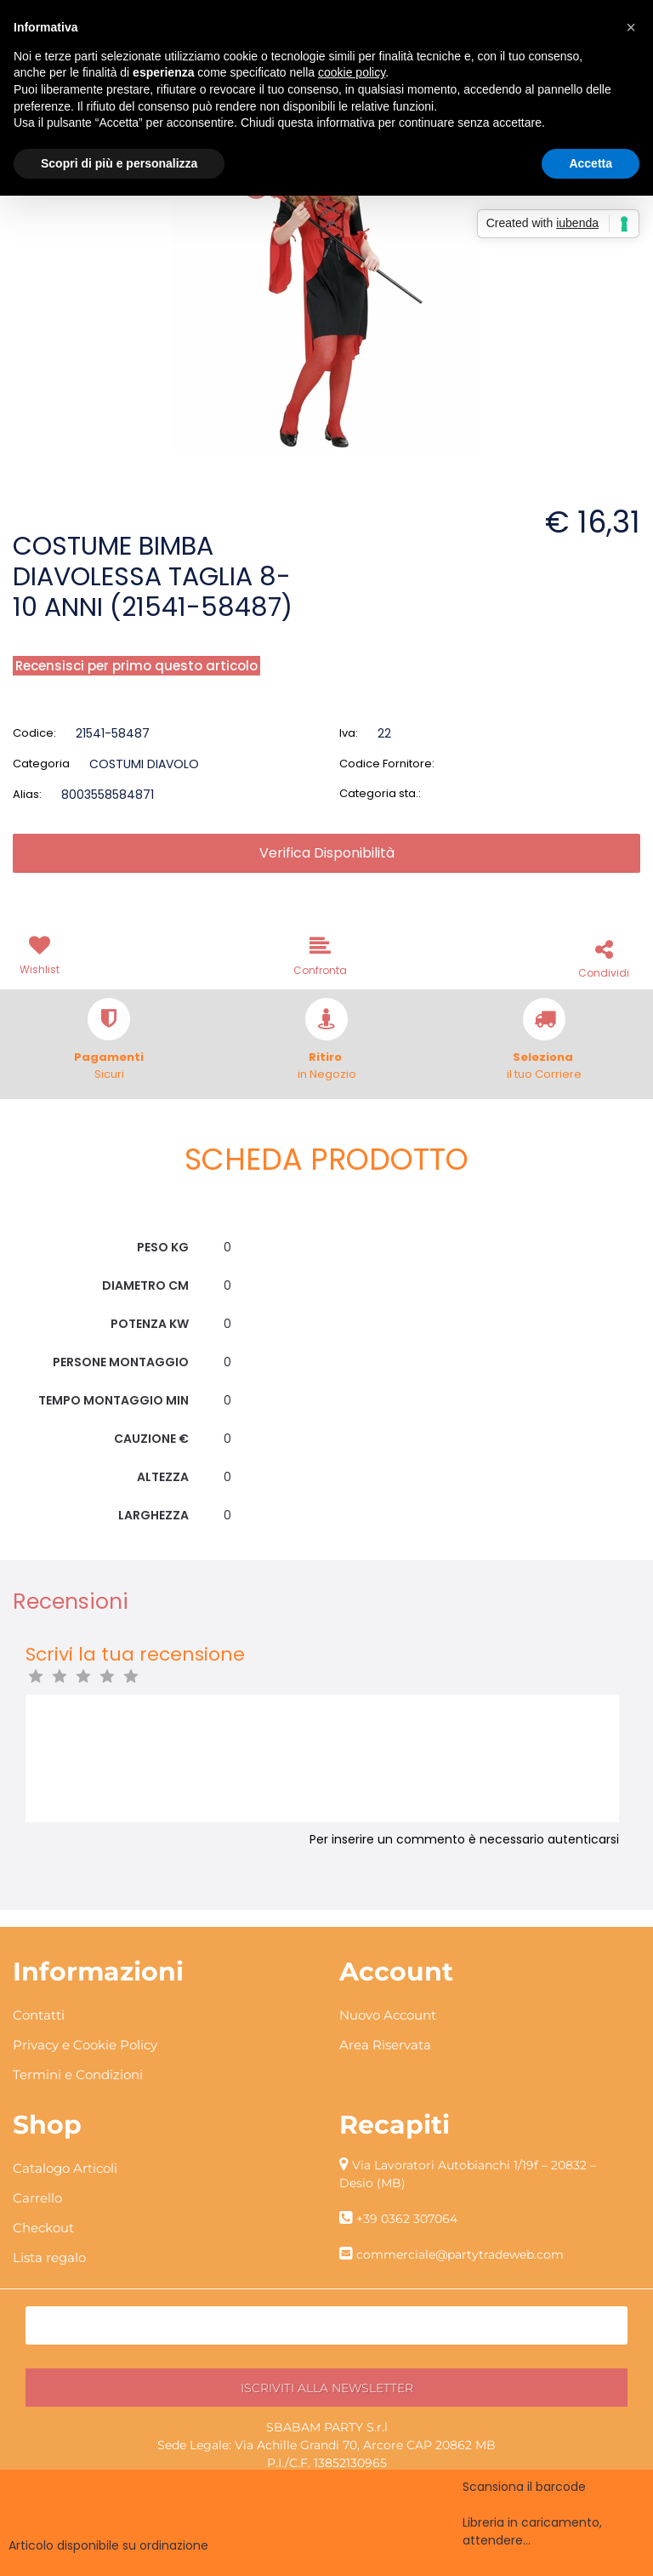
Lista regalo (49, 2257)
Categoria (41, 763)
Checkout (43, 2228)
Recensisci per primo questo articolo (136, 666)
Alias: (27, 794)
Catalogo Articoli (65, 2168)
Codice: (34, 733)
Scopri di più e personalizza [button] (119, 163)
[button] (42, 953)
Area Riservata (385, 2045)
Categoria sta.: (380, 793)
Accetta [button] (590, 163)
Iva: (348, 733)
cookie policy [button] (351, 72)
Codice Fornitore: (386, 763)
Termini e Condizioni (78, 2074)
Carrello (37, 2198)
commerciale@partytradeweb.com (460, 2254)
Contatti (39, 2015)
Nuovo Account (387, 2015)
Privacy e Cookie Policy (85, 2045)
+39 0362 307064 (406, 2218)
